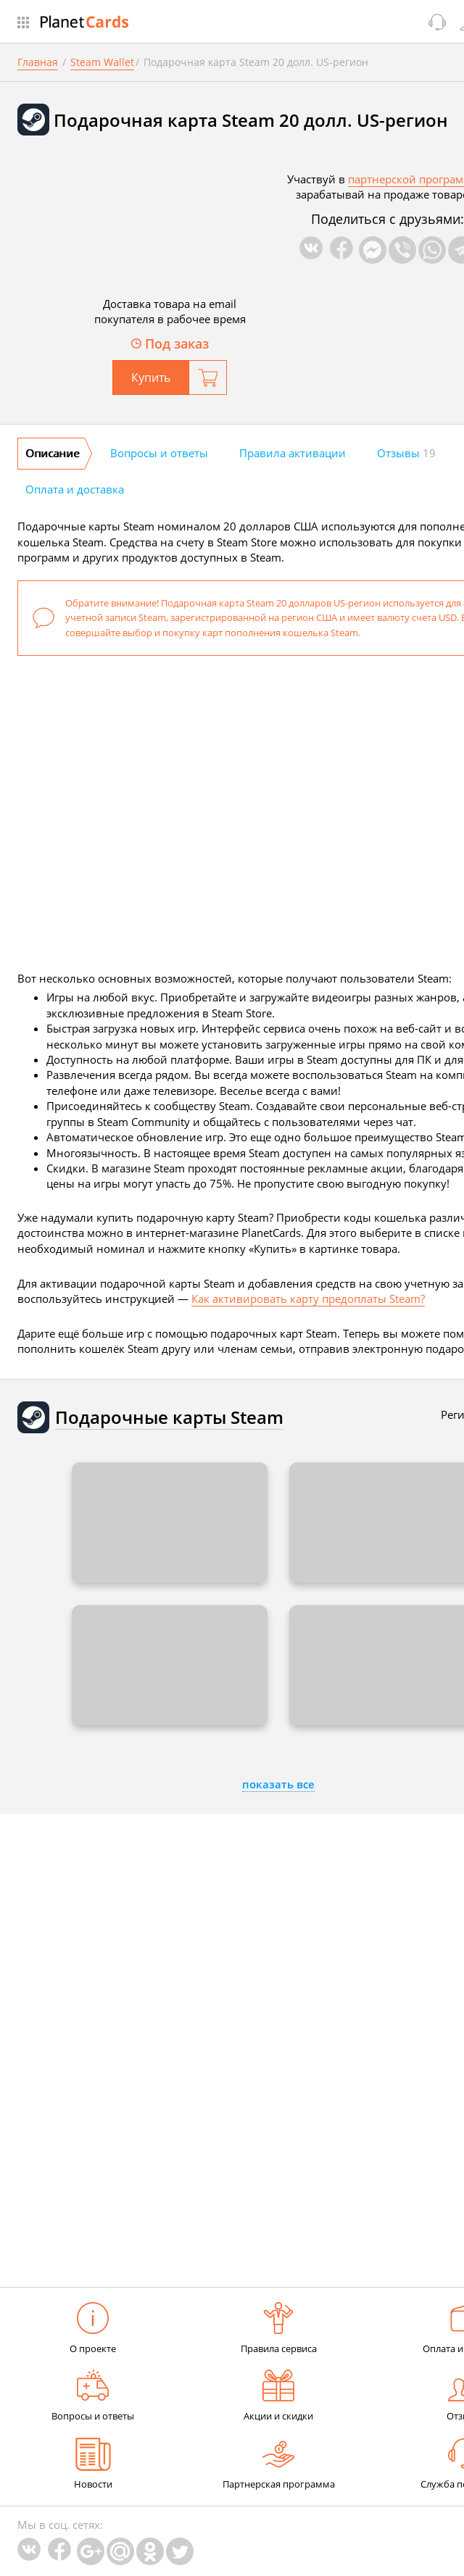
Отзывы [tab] (406, 453)
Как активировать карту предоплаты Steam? (308, 1298)
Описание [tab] (52, 453)
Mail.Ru (120, 2551)
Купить (150, 377)
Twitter (180, 2551)
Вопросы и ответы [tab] (159, 453)
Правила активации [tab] (292, 453)
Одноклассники (150, 2551)
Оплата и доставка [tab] (74, 489)
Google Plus (90, 2551)
